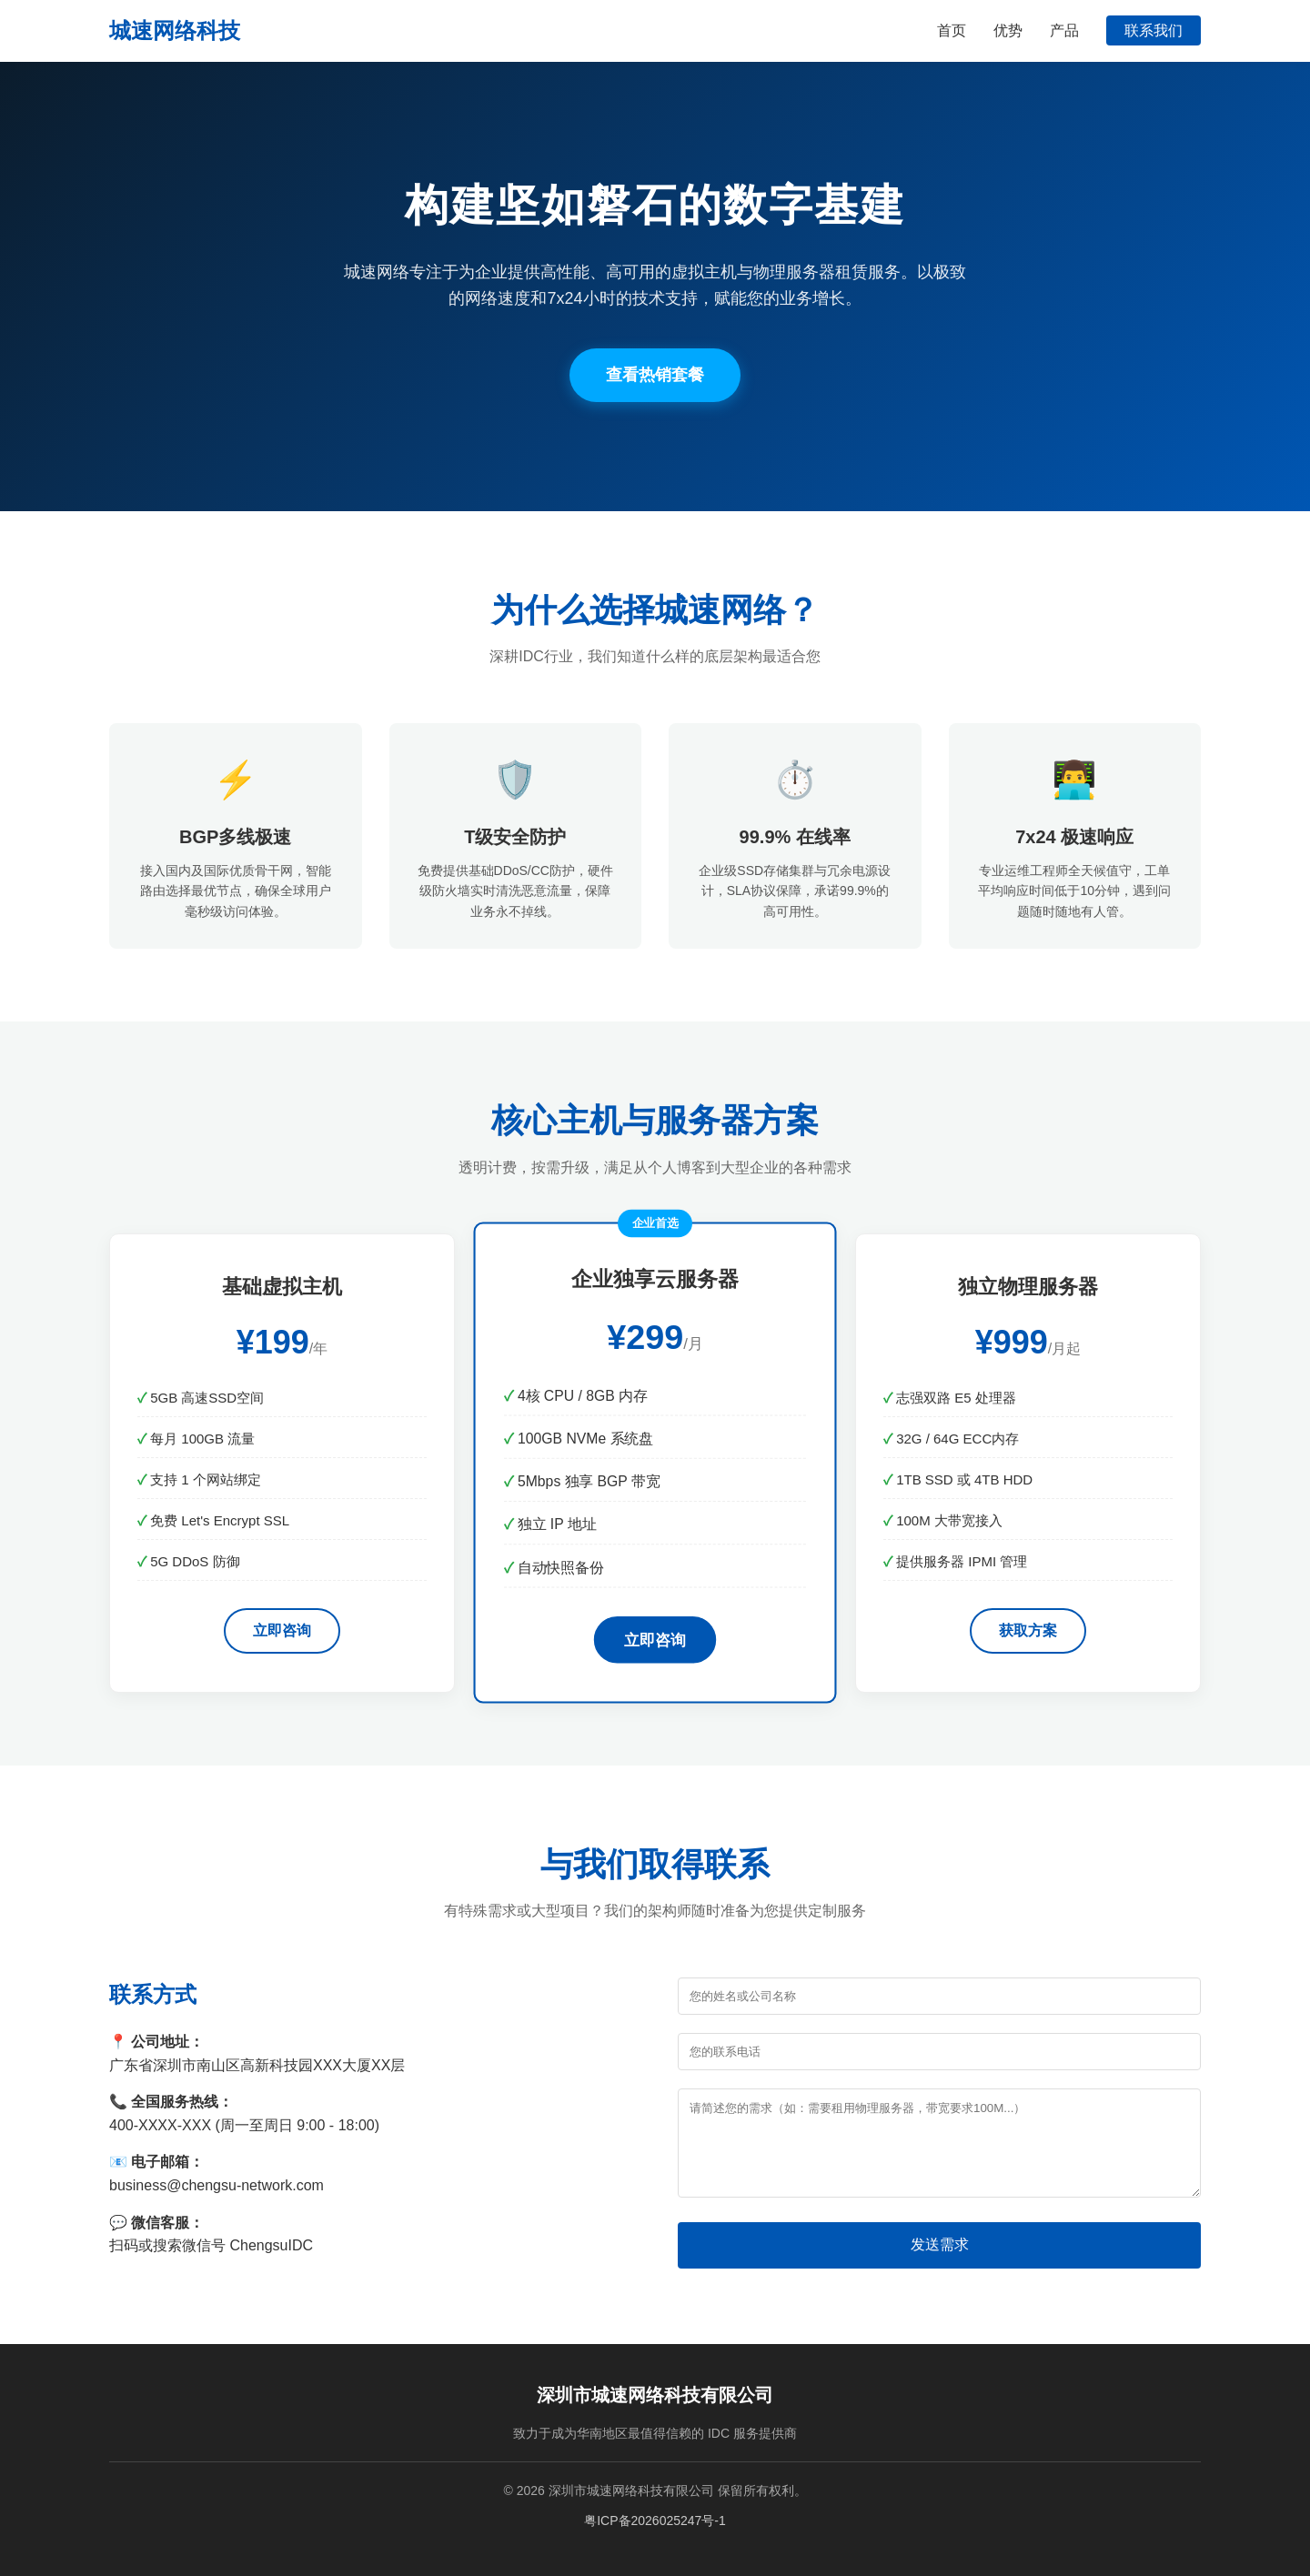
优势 (1008, 30)
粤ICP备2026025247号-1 (655, 2520)
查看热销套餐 (655, 375)
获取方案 (1028, 1630)
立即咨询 (282, 1630)
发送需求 (940, 2244)
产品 (1064, 30)
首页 (951, 30)
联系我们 (1153, 30)
